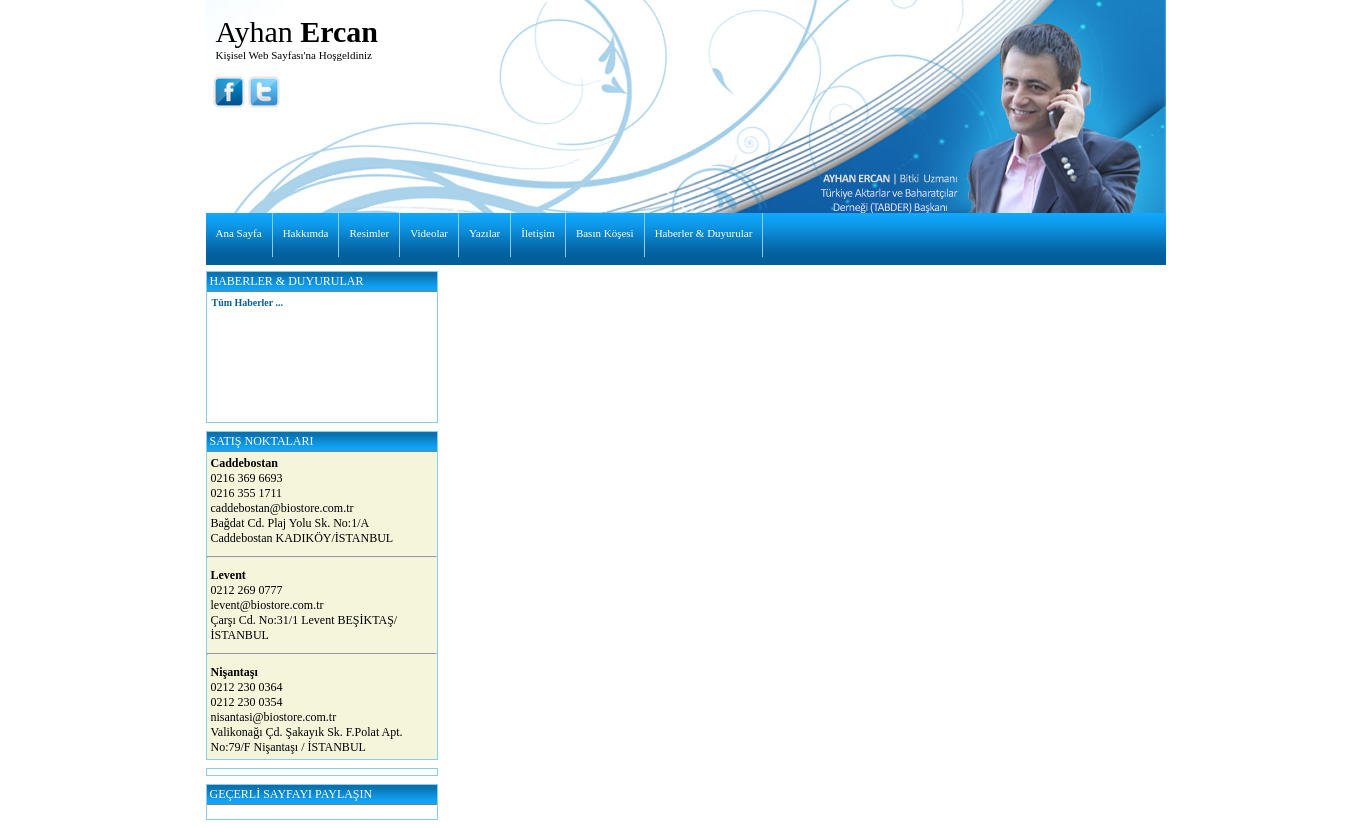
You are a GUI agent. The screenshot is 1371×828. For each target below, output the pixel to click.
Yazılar (484, 233)
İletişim (538, 233)
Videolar (429, 233)
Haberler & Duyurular (704, 233)
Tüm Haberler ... (247, 302)
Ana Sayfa (239, 233)
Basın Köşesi (605, 233)
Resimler (369, 233)
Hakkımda (306, 233)
